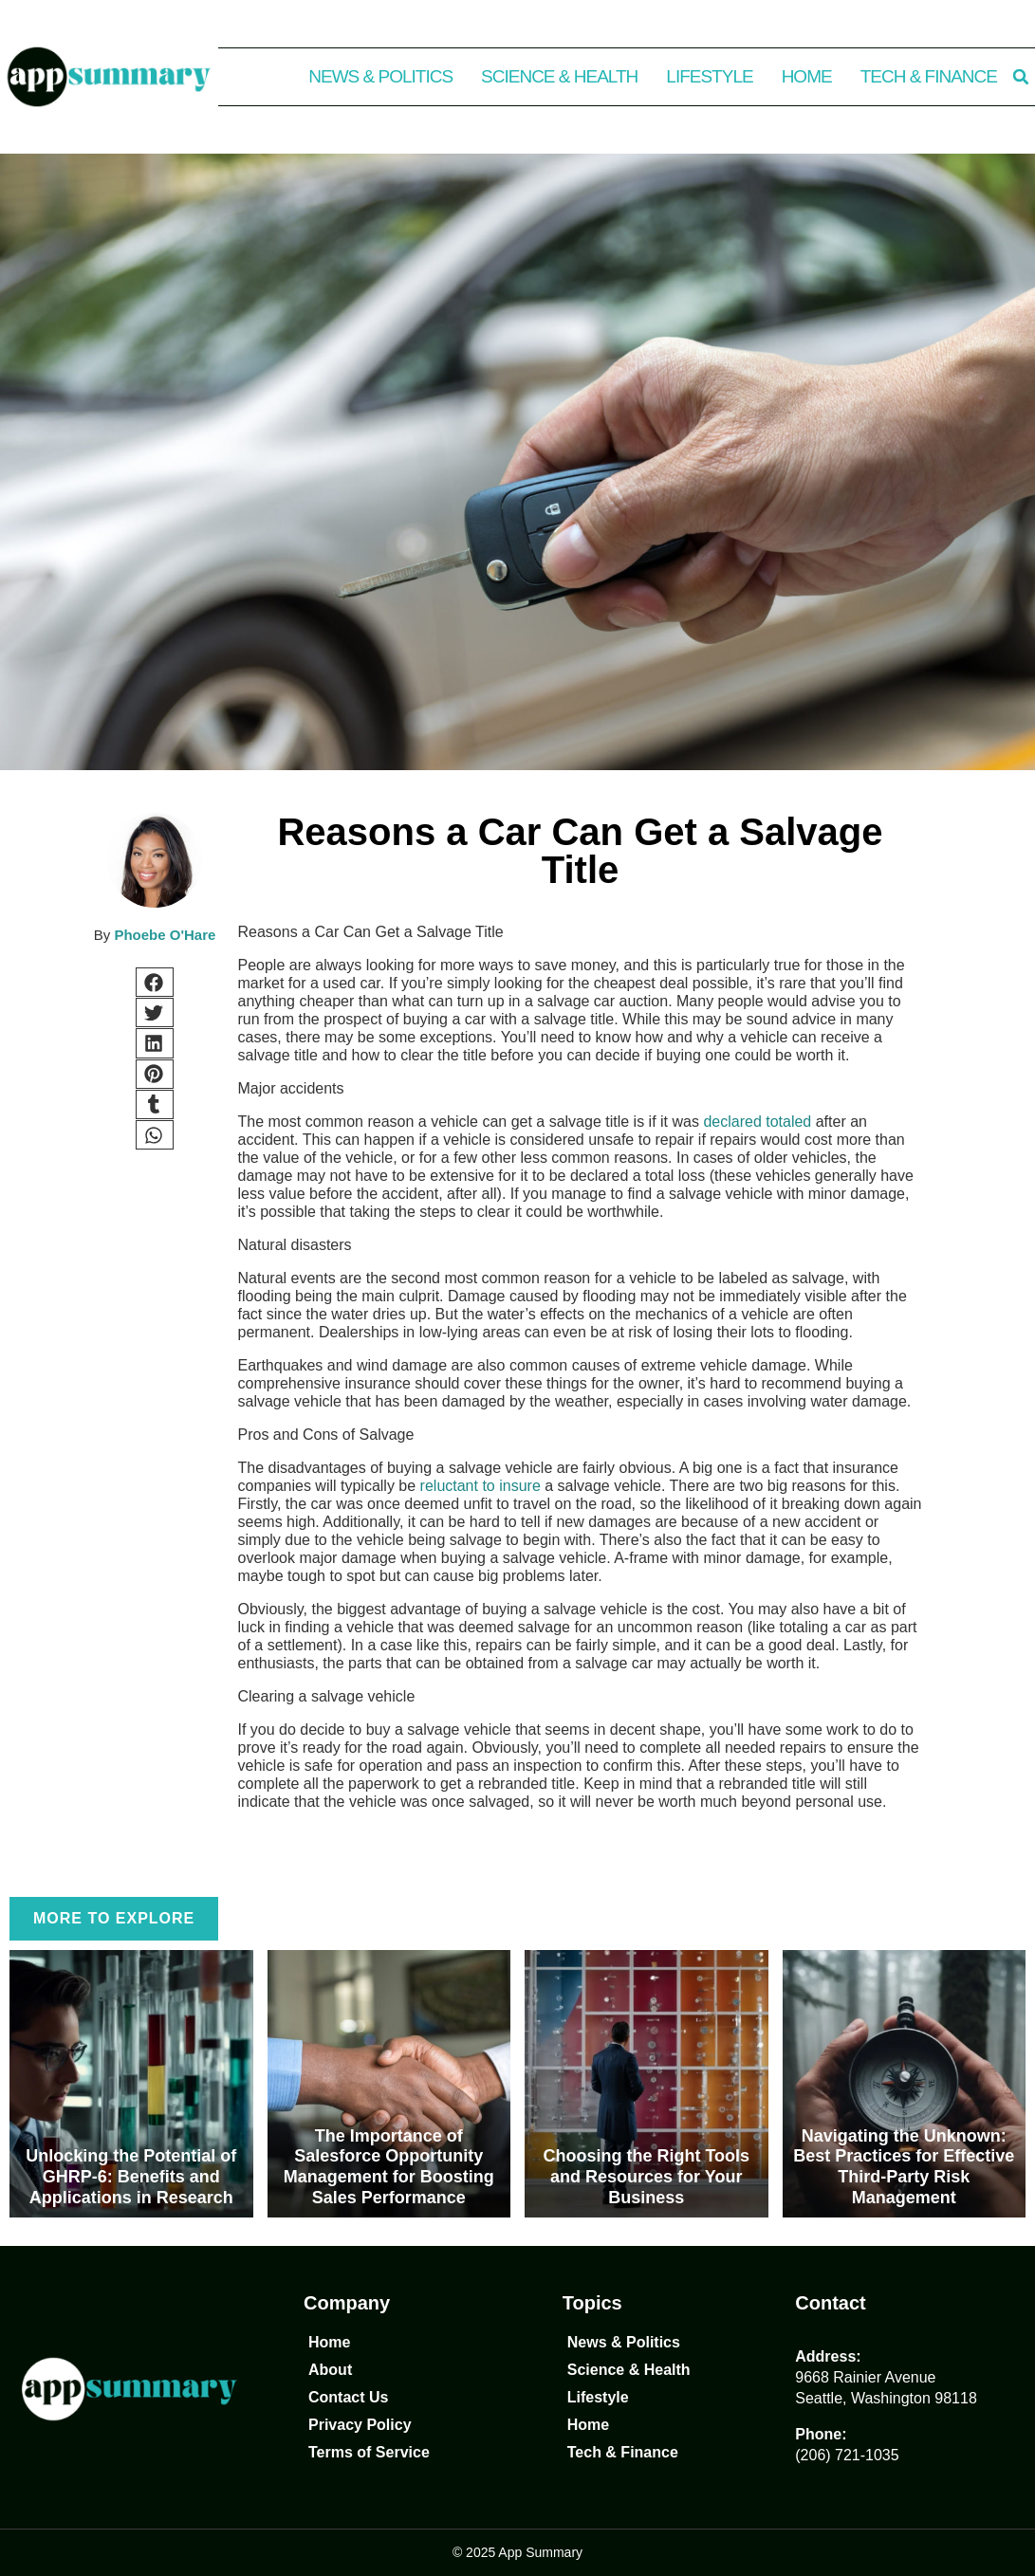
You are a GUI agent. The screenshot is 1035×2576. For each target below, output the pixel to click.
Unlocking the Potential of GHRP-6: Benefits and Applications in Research (131, 2176)
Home (807, 76)
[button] (1021, 77)
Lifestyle (709, 76)
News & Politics (380, 76)
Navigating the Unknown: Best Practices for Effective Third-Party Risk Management (903, 2166)
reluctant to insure (480, 1486)
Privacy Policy (360, 2425)
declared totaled (757, 1121)
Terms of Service (369, 2452)
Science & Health (559, 76)
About (330, 2370)
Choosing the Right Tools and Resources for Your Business (646, 2176)
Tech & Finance (928, 76)
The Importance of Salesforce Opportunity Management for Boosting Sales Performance (389, 2166)
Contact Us (348, 2397)
